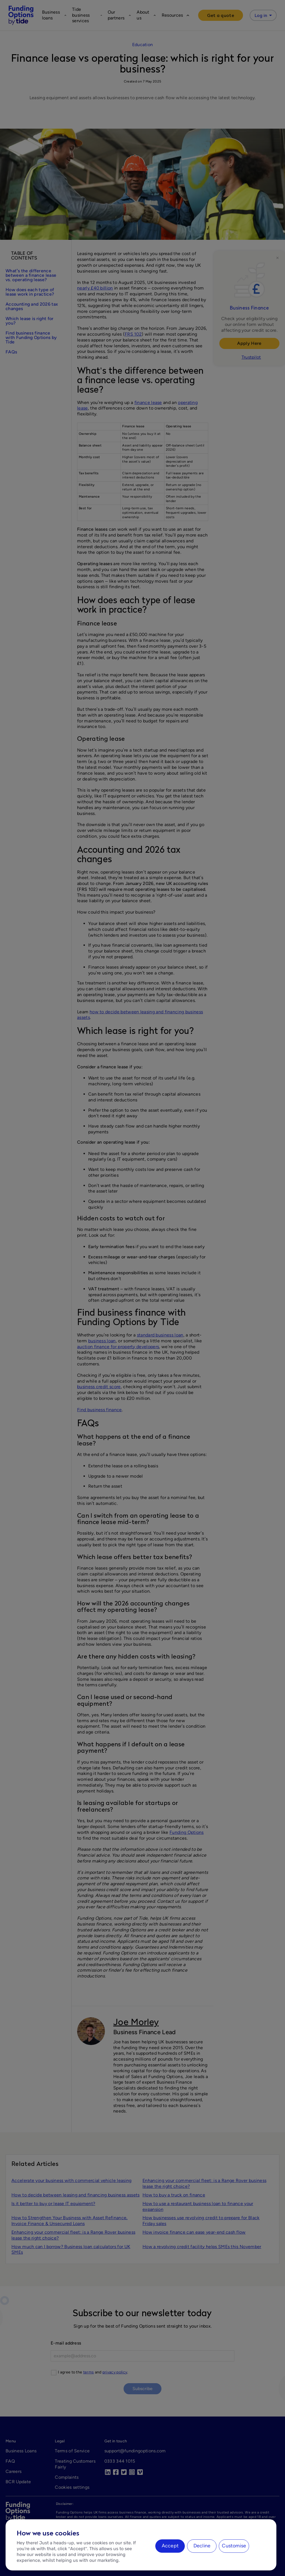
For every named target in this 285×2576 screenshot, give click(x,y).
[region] (141, 2544)
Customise (234, 2546)
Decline (201, 2546)
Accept (170, 2546)
